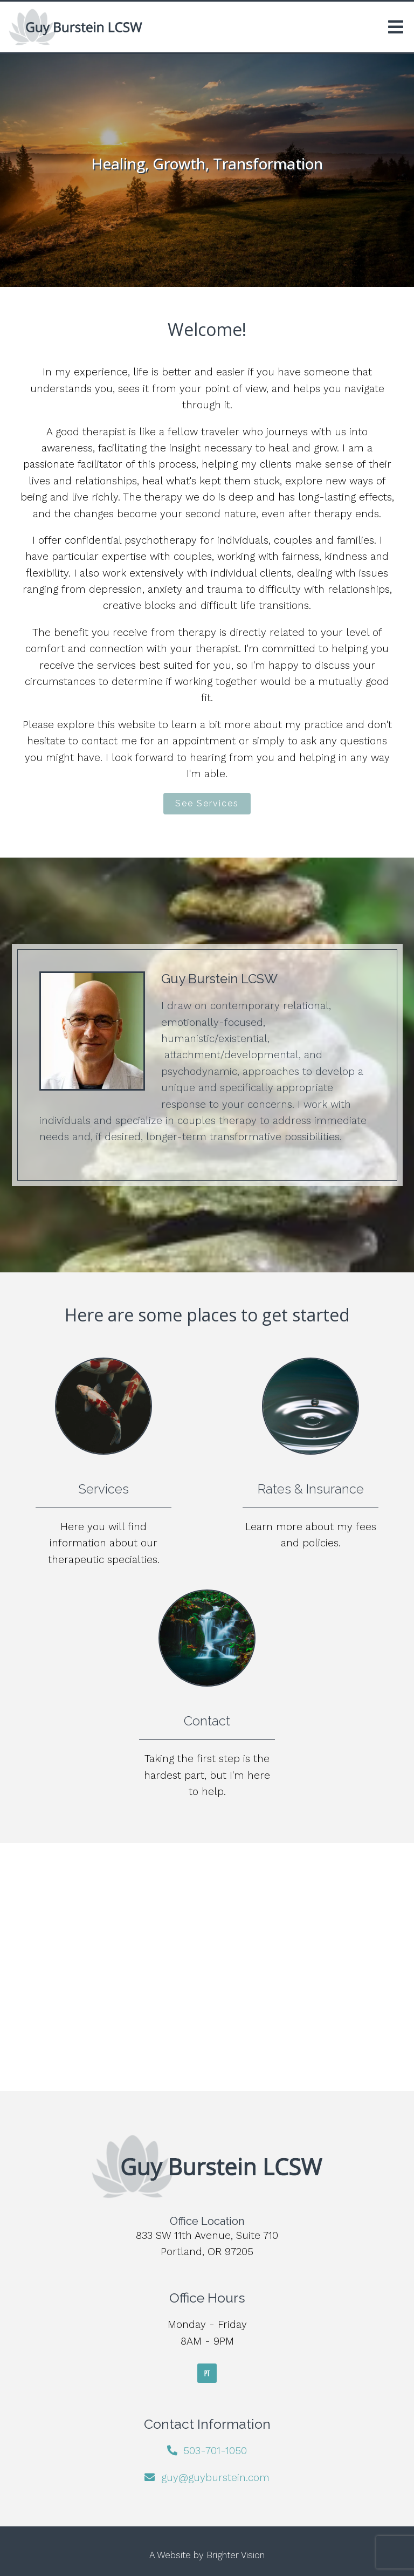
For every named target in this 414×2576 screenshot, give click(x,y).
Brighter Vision (235, 2555)
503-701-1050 (215, 2450)
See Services (207, 803)
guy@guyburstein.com (215, 2477)
